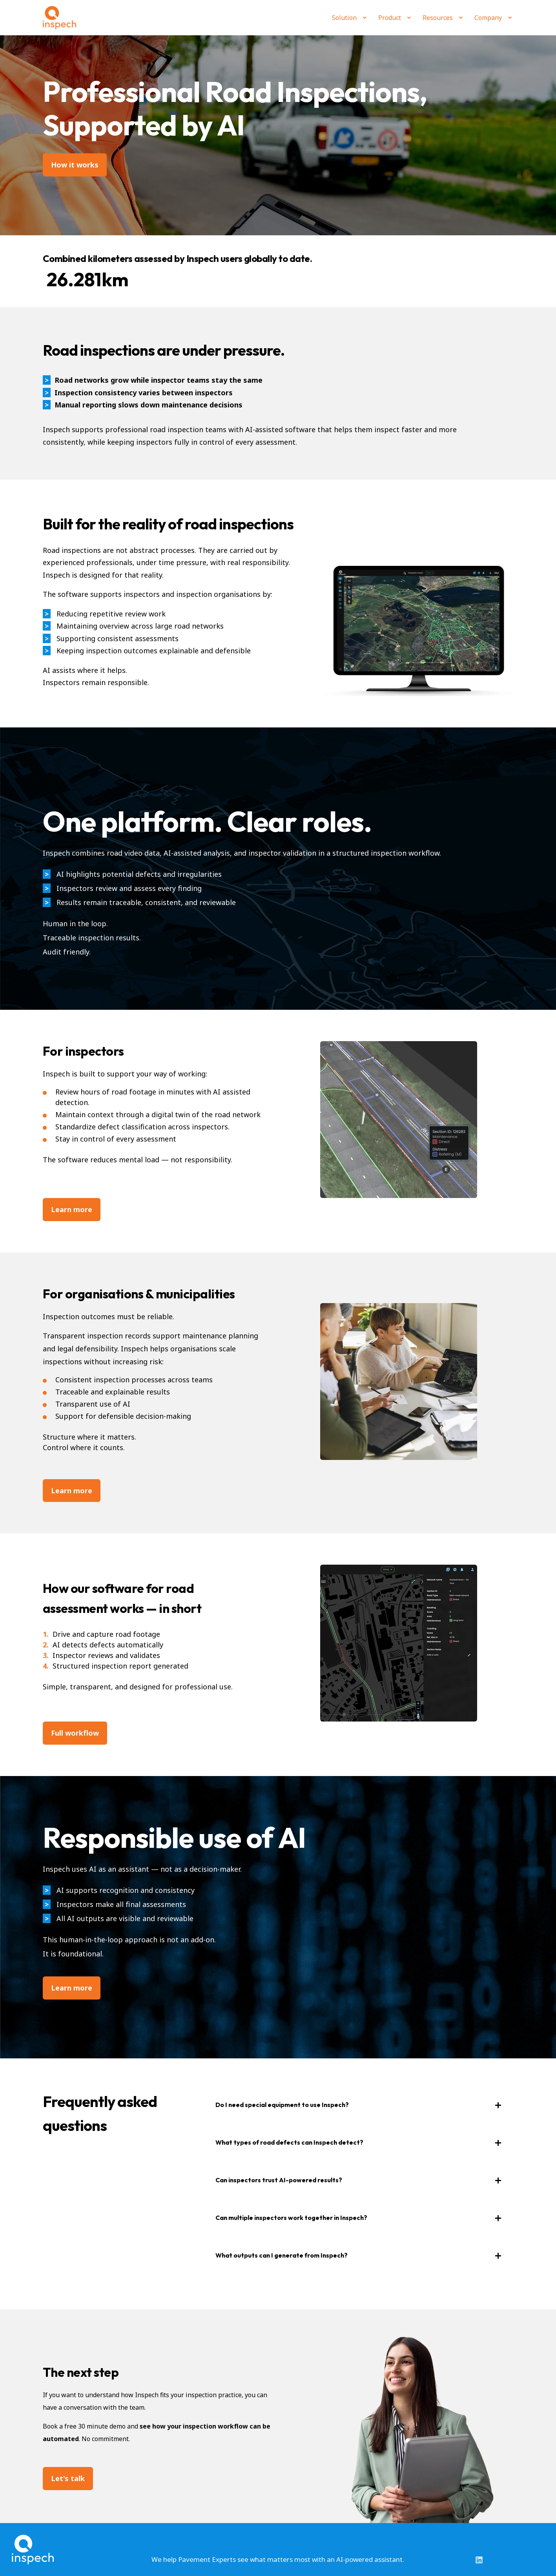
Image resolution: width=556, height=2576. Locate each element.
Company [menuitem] (488, 17)
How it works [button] (74, 164)
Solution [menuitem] (344, 17)
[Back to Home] (59, 17)
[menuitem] (364, 17)
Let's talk (68, 2478)
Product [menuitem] (389, 17)
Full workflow (75, 1733)
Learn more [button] (71, 1987)
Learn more (71, 1209)
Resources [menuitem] (438, 17)
